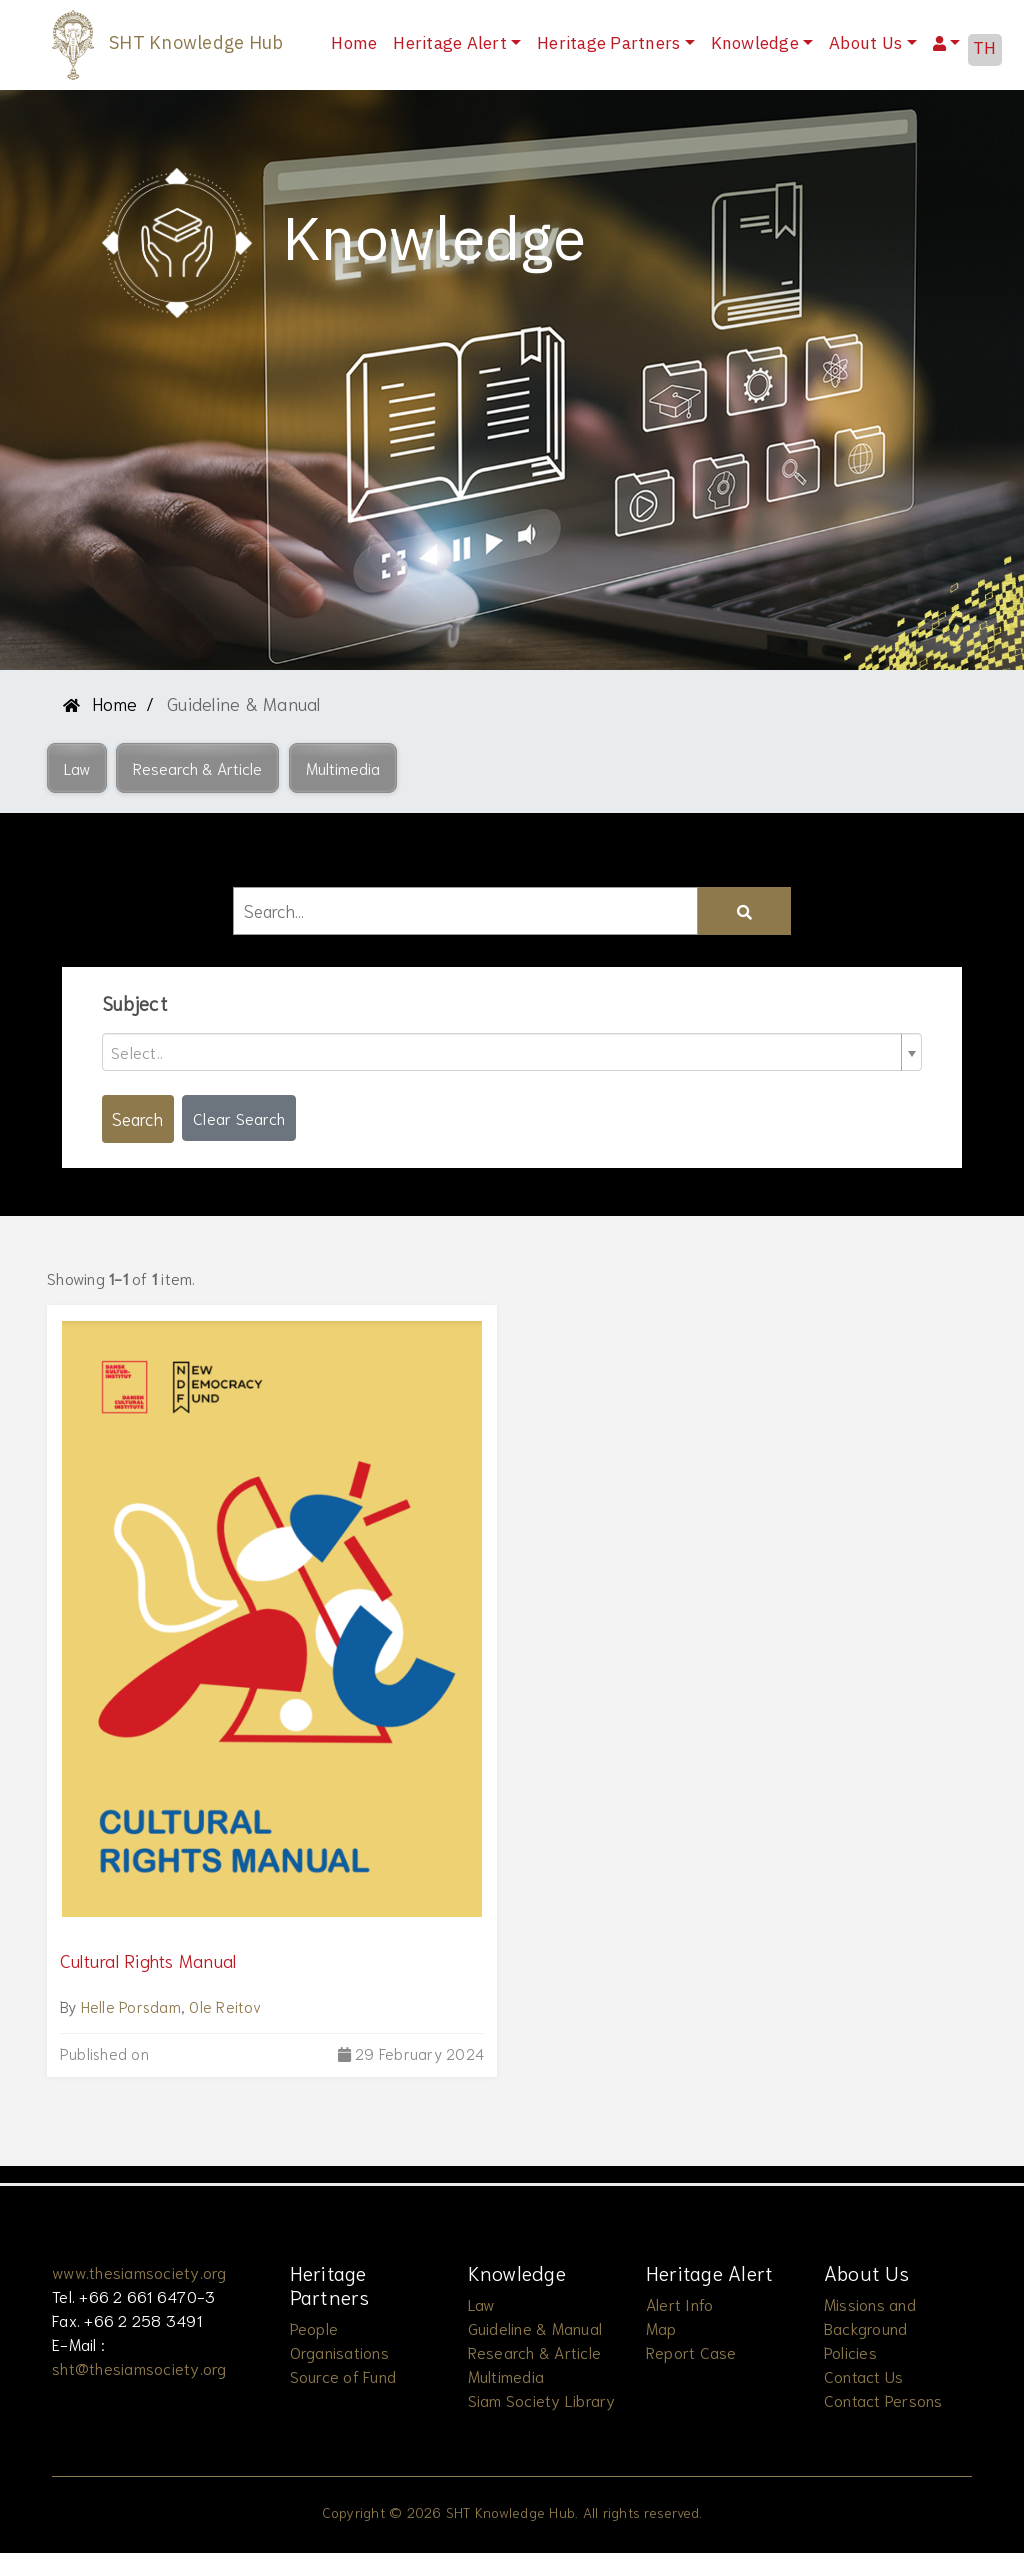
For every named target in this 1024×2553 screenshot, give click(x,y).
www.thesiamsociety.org (139, 2271)
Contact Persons (883, 2399)
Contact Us (864, 2375)
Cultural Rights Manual (148, 1960)
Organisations (339, 2351)
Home (358, 43)
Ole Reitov (225, 2006)
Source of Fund (343, 2375)
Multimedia (506, 2375)
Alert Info (680, 2303)
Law (481, 2303)
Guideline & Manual (535, 2327)
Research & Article (535, 2351)
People (314, 2327)
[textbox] (504, 1052)
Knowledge (755, 44)
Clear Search (239, 1117)
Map (661, 2327)
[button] (77, 768)
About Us (865, 44)
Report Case (691, 2351)
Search (137, 1118)
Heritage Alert (450, 44)
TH (985, 49)
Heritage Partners (608, 44)
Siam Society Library (542, 2399)
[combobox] (512, 1052)
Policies (850, 2351)
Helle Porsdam (131, 2006)
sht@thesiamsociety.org (139, 2367)
